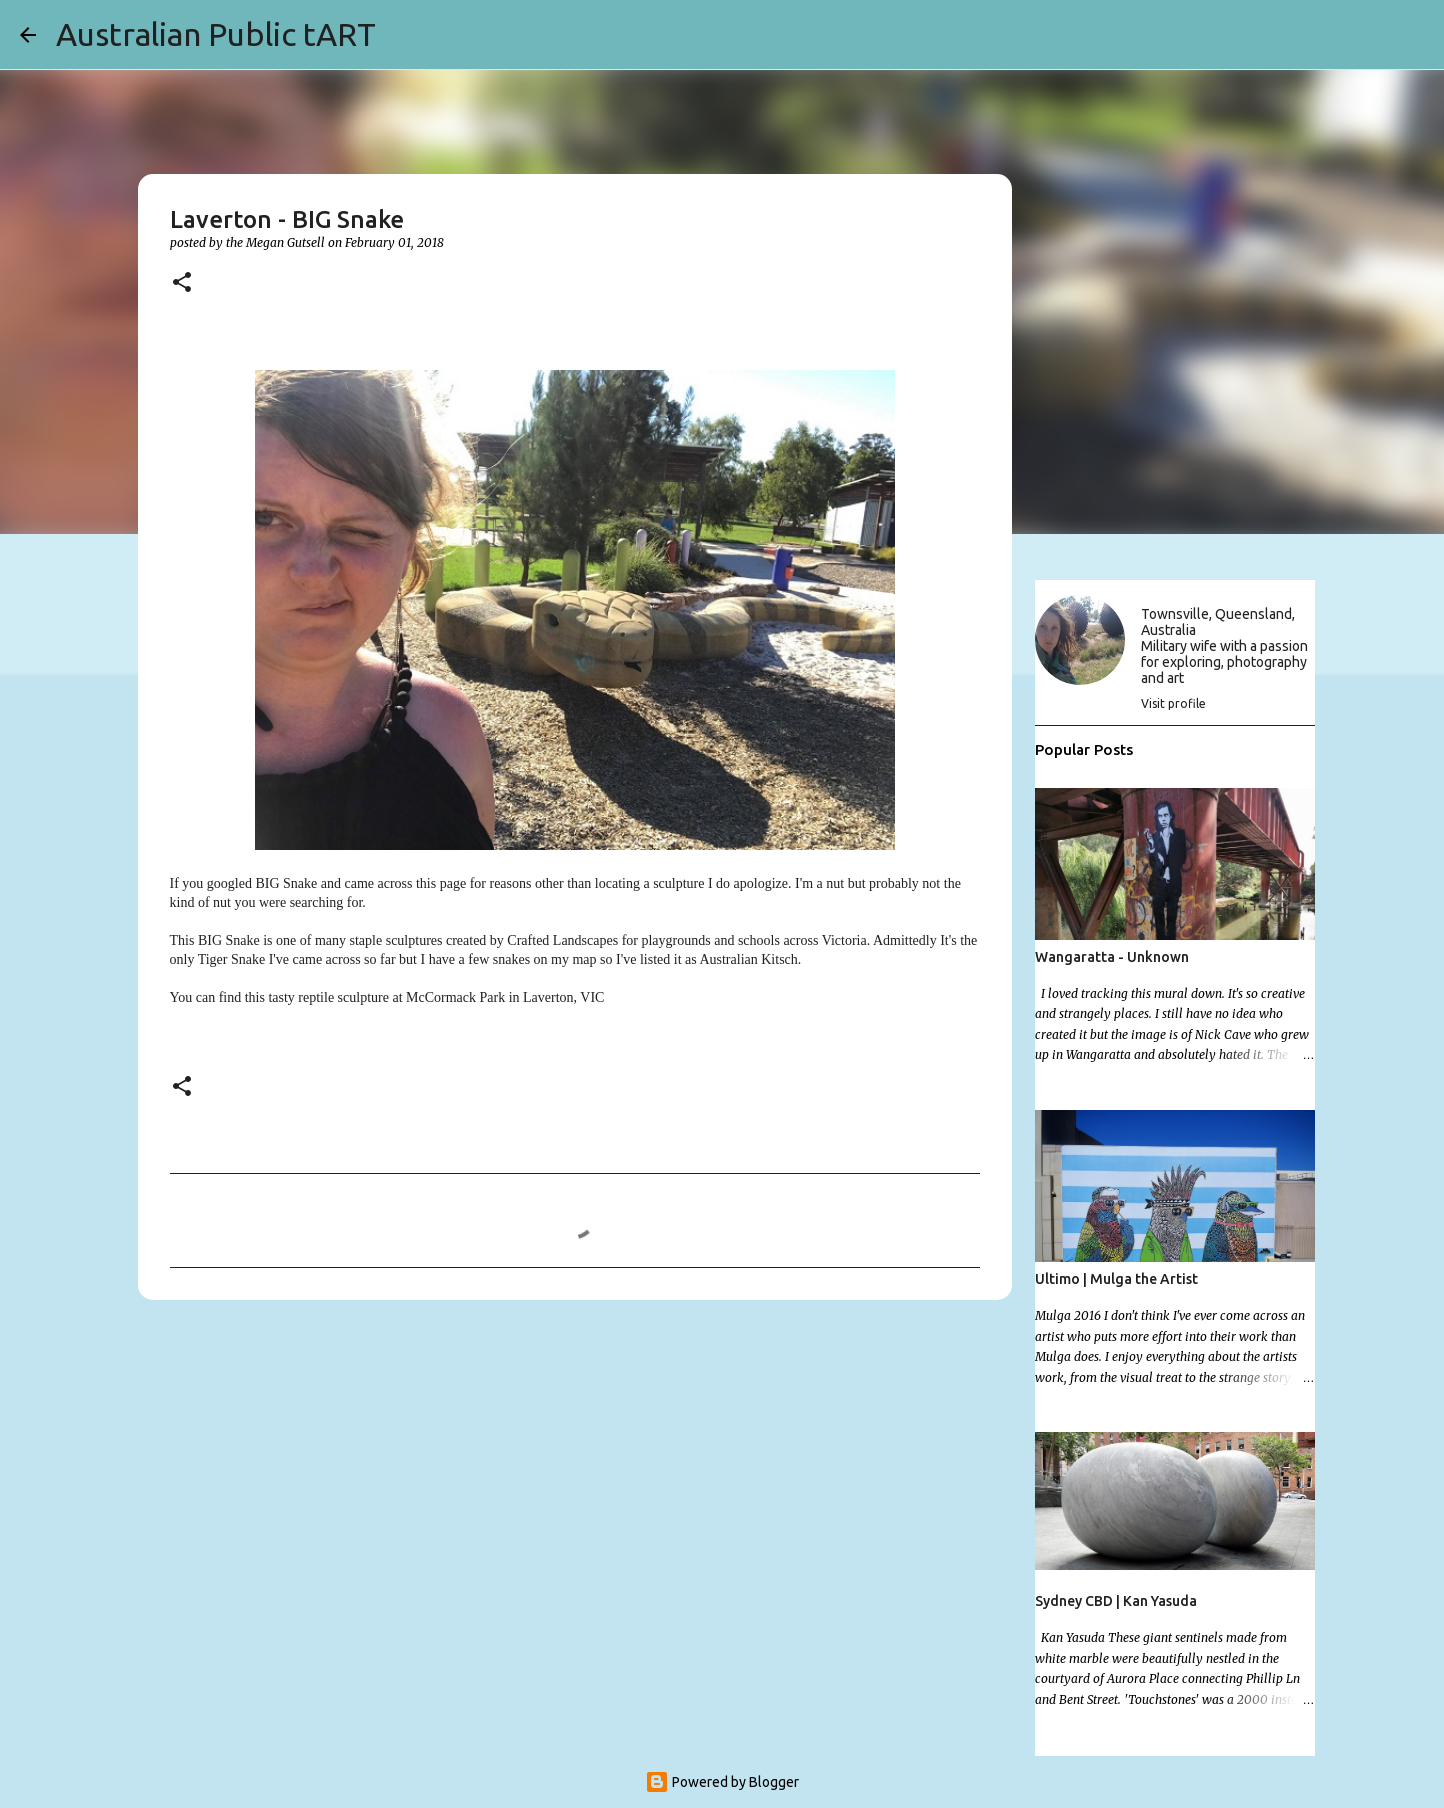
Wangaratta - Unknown (1112, 957)
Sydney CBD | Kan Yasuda (1116, 1601)
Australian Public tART (216, 34)
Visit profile (1173, 703)
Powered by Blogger (722, 1782)
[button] (182, 283)
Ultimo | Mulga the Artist (1116, 1279)
